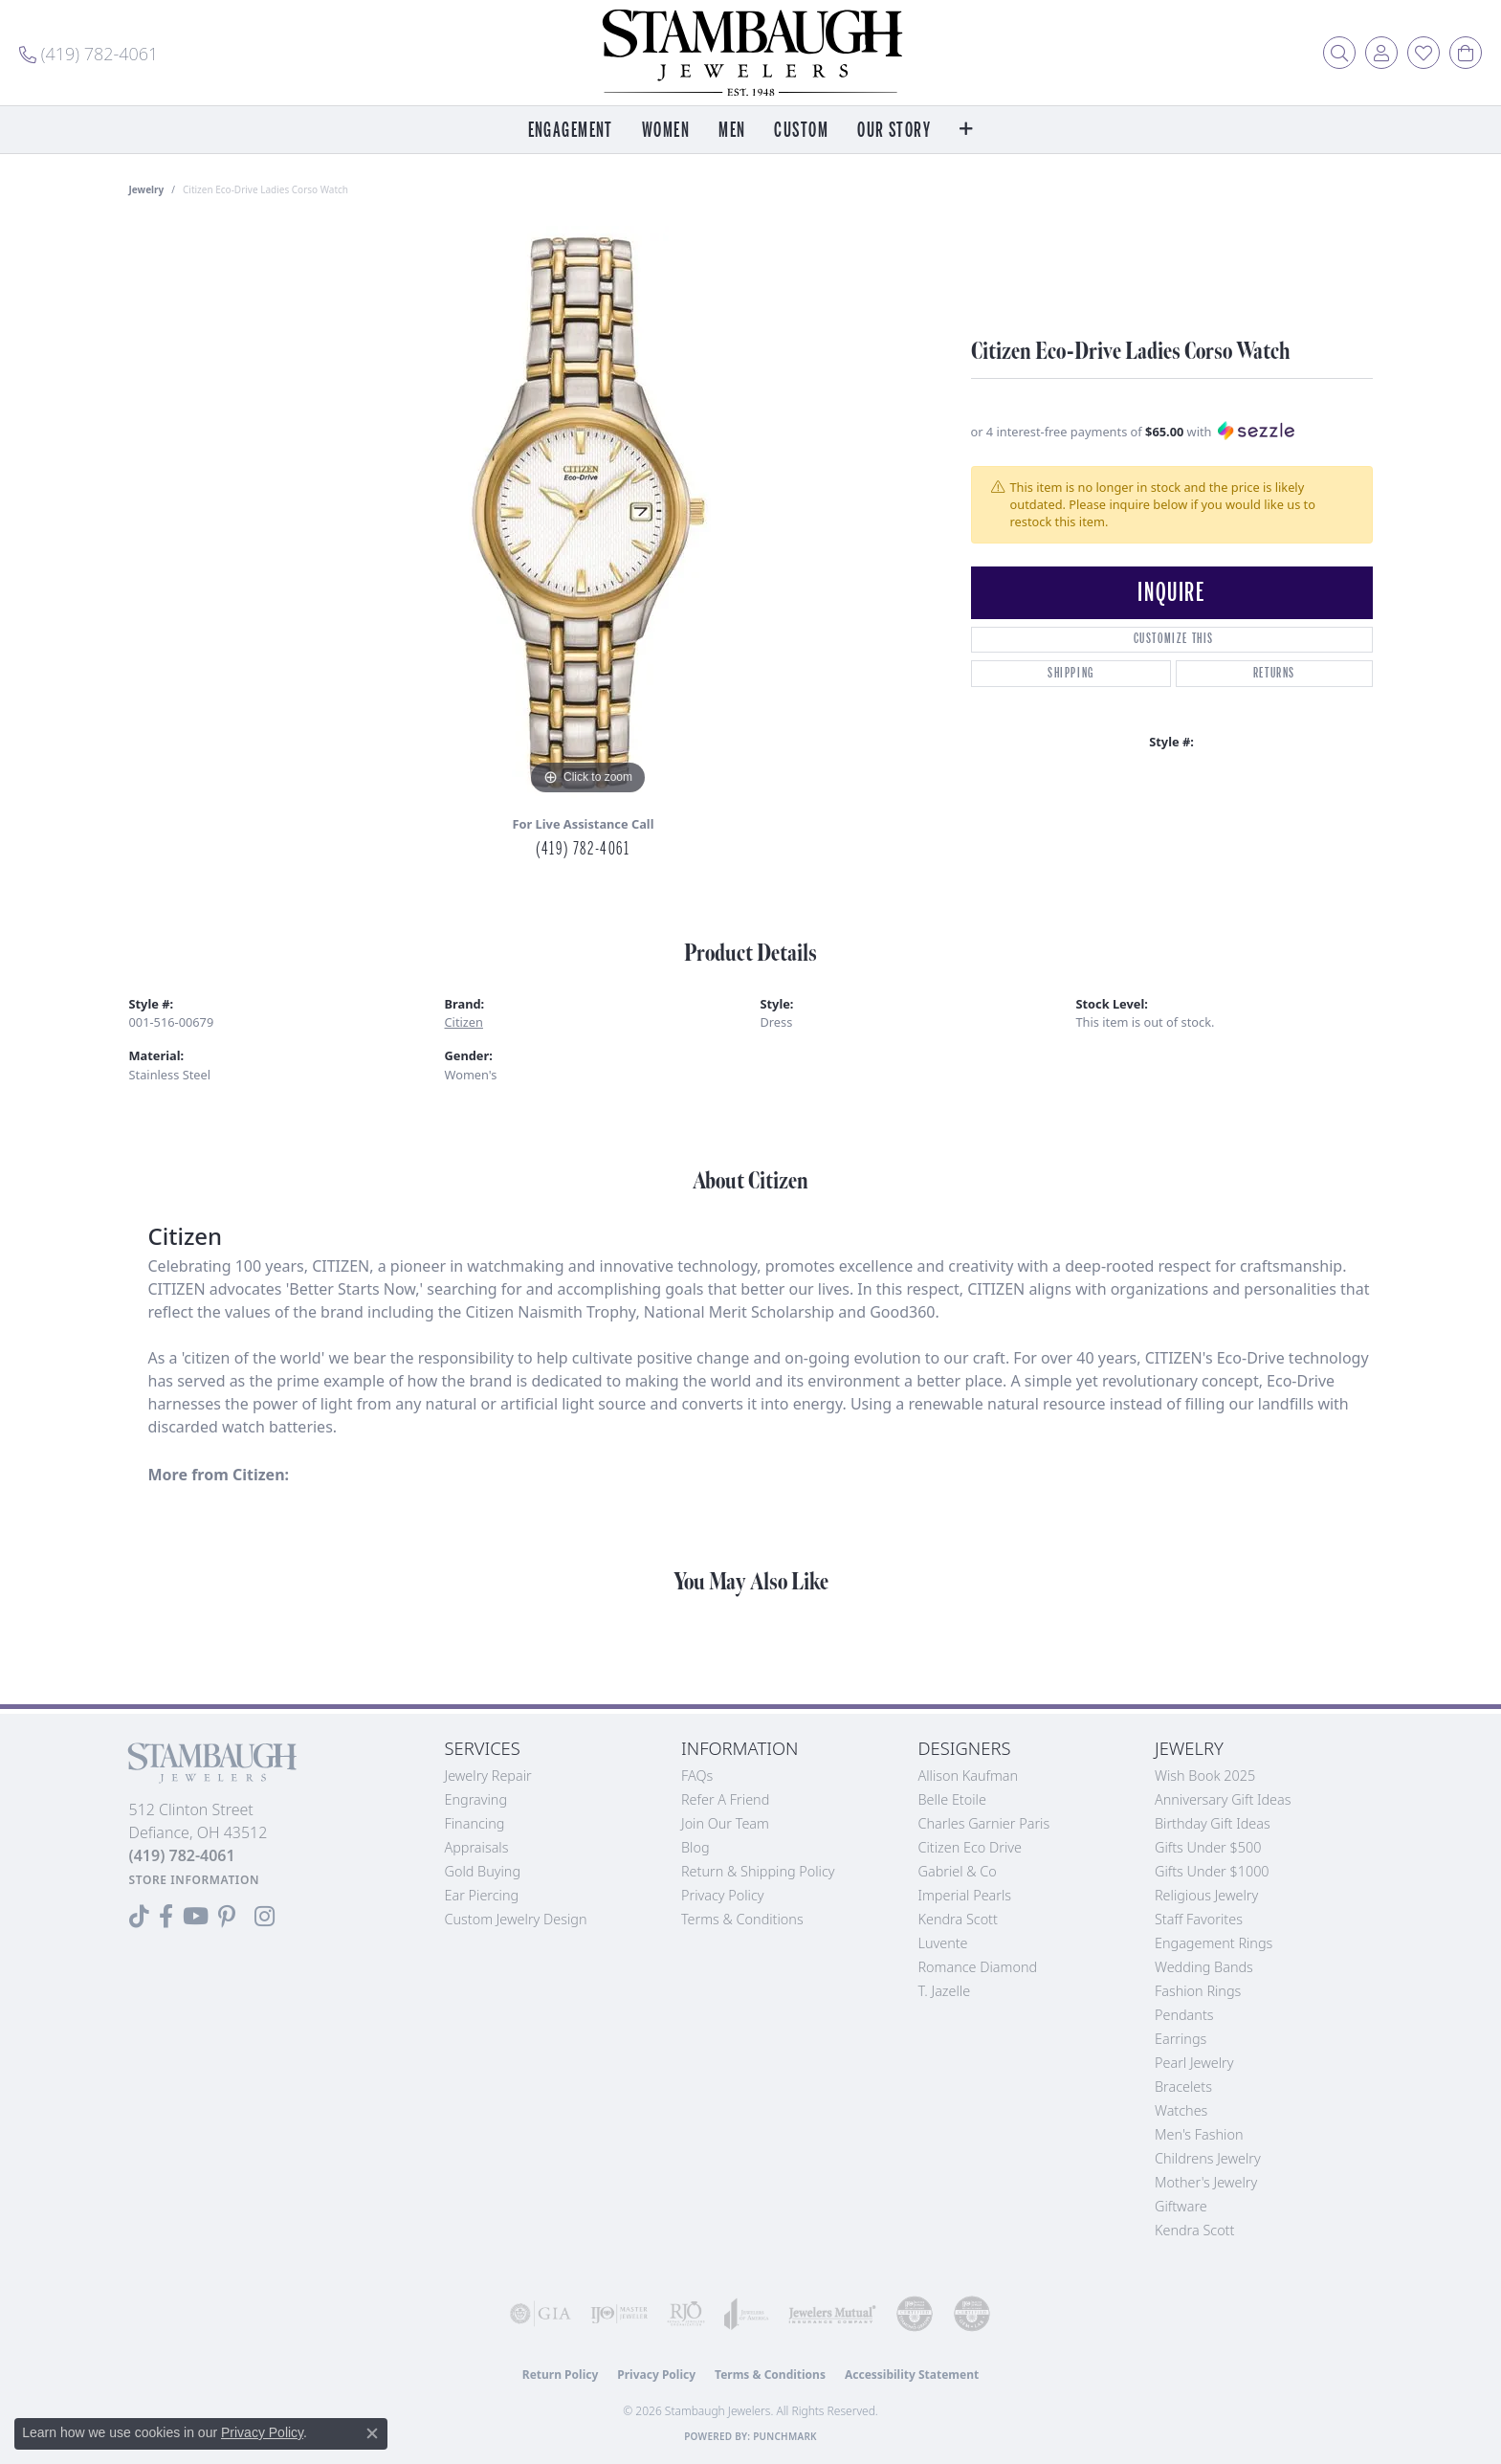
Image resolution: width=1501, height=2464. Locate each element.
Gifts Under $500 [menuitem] (1208, 1847)
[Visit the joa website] (746, 2314)
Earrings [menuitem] (1180, 2039)
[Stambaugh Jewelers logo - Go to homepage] (751, 53)
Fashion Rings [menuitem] (1198, 1991)
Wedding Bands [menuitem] (1204, 1967)
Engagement (570, 130)
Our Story (894, 130)
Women (666, 130)
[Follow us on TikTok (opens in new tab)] (139, 1916)
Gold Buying (483, 1871)
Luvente (943, 1943)
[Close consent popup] (372, 2433)
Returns (1274, 673)
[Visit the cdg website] (914, 2314)
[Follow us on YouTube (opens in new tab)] (196, 1916)
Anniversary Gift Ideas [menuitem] (1223, 1799)
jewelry (147, 189)
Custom (801, 130)
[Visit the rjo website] (686, 2314)
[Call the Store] (182, 1855)
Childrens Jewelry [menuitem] (1208, 2158)
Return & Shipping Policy (758, 1871)
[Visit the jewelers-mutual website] (832, 2314)
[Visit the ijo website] (619, 2314)
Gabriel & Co (957, 1871)
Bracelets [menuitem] (1183, 2086)
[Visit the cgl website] (972, 2314)
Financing (475, 1823)
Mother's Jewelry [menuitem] (1206, 2182)
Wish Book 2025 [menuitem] (1205, 1775)
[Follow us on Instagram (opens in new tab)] (264, 1916)
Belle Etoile (952, 1799)
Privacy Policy (722, 1895)
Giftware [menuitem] (1181, 2206)
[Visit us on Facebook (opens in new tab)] (166, 1916)
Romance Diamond (978, 1967)
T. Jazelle (944, 1991)
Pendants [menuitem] (1184, 2015)
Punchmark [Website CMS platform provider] (785, 2436)
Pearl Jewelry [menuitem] (1194, 2062)
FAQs (697, 1775)
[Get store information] (194, 1880)
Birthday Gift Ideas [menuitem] (1212, 1823)
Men (731, 130)
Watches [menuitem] (1181, 2110)
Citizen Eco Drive (970, 1847)
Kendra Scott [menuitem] (1194, 2230)
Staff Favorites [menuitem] (1199, 1919)
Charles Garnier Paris (984, 1823)
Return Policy (560, 2374)
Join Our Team (725, 1823)
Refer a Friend (725, 1799)
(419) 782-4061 (582, 848)
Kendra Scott (958, 1919)
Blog (695, 1847)
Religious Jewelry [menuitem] (1206, 1895)
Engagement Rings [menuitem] (1213, 1943)
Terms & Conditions (742, 1919)
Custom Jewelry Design (516, 1919)
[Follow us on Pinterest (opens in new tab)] (226, 1916)
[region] (588, 513)
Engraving (476, 1799)
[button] (1339, 52)
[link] (88, 52)
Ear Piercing (482, 1895)
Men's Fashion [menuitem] (1199, 2134)
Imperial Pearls (965, 1895)
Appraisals (477, 1847)
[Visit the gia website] (540, 2314)
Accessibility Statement (912, 2374)
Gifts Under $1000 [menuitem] (1212, 1871)
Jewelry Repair (488, 1775)
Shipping (1071, 673)
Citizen (464, 1022)
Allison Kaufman (968, 1775)
